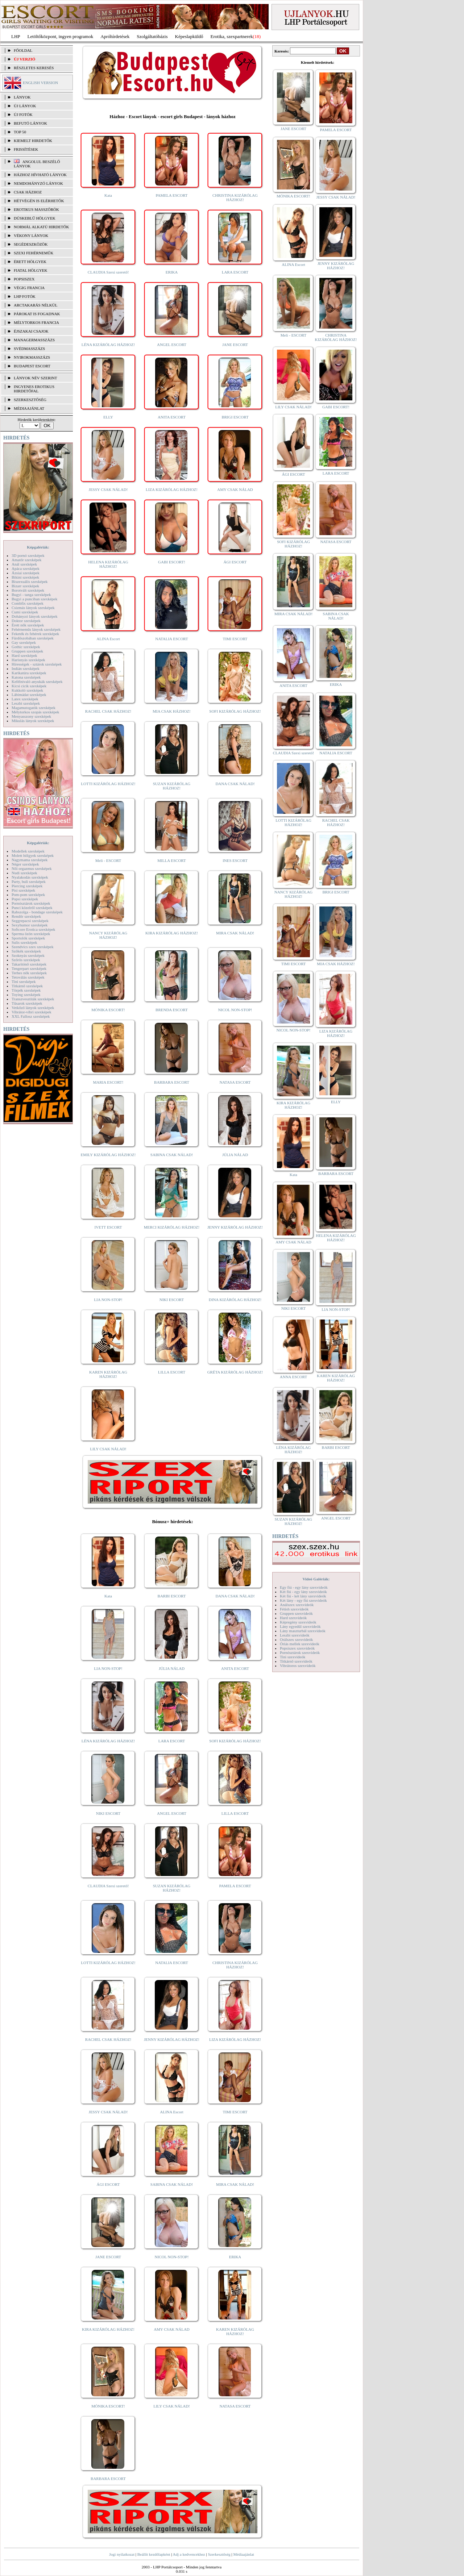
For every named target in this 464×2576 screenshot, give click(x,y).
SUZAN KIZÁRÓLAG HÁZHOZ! (172, 785)
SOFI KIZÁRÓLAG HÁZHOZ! (235, 711)
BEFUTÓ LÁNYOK (30, 123)
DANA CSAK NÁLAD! (234, 783)
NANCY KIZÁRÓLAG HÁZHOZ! (108, 935)
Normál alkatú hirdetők (41, 227)
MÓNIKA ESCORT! (108, 1010)
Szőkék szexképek (26, 951)
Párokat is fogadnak (37, 314)
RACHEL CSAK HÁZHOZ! (108, 711)
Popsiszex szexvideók (297, 1648)
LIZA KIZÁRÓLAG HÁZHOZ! (172, 489)
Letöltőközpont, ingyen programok (61, 36)
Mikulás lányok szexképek (33, 720)
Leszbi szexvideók (295, 1635)
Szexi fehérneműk (33, 253)
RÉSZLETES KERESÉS (34, 68)
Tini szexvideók (292, 1657)
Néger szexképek (25, 864)
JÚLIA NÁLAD (235, 1154)
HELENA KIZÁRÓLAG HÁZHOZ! (108, 564)
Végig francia (29, 287)
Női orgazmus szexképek (31, 868)
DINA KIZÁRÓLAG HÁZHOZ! (235, 1299)
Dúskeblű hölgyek (34, 218)
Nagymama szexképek (29, 860)
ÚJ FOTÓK (23, 114)
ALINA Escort (108, 639)
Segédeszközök (31, 244)
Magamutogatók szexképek (33, 707)
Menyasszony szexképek (31, 716)
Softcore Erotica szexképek (33, 929)
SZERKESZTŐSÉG (30, 399)
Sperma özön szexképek (31, 933)
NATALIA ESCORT (171, 639)
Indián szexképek (26, 668)
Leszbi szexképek (26, 703)
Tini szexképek (24, 981)
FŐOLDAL (23, 50)
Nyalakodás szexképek (30, 877)
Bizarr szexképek (25, 586)
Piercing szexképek (27, 886)
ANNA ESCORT (293, 1377)
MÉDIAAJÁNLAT (29, 408)
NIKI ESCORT (172, 1299)
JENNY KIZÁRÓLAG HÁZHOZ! (235, 1227)
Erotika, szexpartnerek (232, 36)
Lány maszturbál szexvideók (303, 1631)
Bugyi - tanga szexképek (31, 594)
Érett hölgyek (30, 261)
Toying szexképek (26, 994)
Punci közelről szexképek (32, 907)
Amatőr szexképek (26, 560)
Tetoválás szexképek (28, 977)
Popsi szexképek (25, 899)
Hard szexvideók (293, 1618)
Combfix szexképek (28, 603)
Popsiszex (24, 279)
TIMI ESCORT (235, 639)
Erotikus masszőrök (36, 209)
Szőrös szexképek (26, 960)
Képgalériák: (38, 547)
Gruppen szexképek (27, 651)
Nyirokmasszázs (32, 357)
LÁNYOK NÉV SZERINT (35, 378)
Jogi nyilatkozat (121, 2554)
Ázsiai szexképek (26, 573)
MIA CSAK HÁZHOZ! (172, 711)
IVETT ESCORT (108, 1227)
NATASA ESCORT (234, 1082)
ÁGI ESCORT (235, 562)
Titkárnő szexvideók (296, 1661)
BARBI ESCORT (172, 1596)
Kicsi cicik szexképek (29, 686)
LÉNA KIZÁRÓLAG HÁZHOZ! (108, 344)
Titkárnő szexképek (27, 986)
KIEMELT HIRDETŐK (33, 140)
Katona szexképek (26, 677)
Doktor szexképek (26, 620)
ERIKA (172, 272)
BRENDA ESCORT (172, 1010)
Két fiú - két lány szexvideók (303, 1596)
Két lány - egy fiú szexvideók (303, 1600)
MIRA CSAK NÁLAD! (235, 933)
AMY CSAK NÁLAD (235, 489)
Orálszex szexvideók (296, 1639)
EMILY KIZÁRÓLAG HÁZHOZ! (108, 1154)
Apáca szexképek (26, 568)
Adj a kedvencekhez (189, 2554)
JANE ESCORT (235, 344)
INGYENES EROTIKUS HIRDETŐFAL (34, 388)
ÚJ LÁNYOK (25, 106)
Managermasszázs (34, 340)
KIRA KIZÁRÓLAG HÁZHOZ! (171, 933)
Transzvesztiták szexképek (33, 999)
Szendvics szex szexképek (32, 947)
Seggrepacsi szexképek (30, 920)
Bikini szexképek (25, 577)
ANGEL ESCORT (171, 344)
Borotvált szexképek (28, 590)
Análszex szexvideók (297, 1604)
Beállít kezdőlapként (153, 2554)
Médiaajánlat (243, 2554)
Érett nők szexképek (28, 625)
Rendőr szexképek (26, 916)
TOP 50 (20, 132)
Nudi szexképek (24, 873)
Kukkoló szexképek (27, 690)
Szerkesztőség (219, 2554)
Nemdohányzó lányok (38, 183)
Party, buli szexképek (29, 881)
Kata (108, 195)
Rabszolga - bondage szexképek (37, 912)
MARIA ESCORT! (108, 1082)
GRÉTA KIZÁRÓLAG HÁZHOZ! (235, 1372)
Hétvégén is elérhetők (39, 201)
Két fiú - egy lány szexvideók (303, 1591)
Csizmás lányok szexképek (33, 607)
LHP (15, 36)
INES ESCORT (235, 860)
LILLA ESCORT (171, 1372)
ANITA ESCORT (172, 417)
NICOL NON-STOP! (235, 1010)
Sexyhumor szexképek (29, 925)
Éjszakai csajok (31, 331)
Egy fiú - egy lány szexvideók (304, 1587)
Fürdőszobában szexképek (33, 638)
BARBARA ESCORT (171, 1082)
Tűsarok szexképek (27, 1003)
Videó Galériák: (316, 1579)
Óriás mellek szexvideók (299, 1644)
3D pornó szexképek (28, 555)
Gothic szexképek (26, 647)
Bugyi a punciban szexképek (34, 599)
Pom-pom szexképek (28, 894)
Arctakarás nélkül (35, 305)
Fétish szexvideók (294, 1609)
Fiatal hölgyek (30, 270)
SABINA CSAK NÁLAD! (171, 1154)
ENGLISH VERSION (40, 82)
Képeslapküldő (189, 36)
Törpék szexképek (26, 990)
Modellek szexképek (28, 851)
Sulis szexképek (24, 942)
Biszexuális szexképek (29, 581)
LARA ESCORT (235, 272)
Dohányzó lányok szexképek (34, 616)
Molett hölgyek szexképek (33, 855)
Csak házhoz (28, 192)
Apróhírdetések (114, 36)
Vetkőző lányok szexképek (33, 1007)
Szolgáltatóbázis (152, 36)
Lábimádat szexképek (29, 694)
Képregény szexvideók (298, 1622)
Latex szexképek (25, 699)
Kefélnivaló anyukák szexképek (37, 681)
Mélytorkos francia (36, 322)
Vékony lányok (31, 235)
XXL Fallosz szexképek (31, 1016)
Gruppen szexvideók (296, 1613)
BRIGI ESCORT (234, 417)
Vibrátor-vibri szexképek (31, 1012)
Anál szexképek (24, 564)
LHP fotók (25, 296)
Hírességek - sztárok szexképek (37, 664)
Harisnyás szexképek (28, 660)
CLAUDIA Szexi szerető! (108, 272)
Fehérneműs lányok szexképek (36, 629)
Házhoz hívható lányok (40, 174)
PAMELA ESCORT (172, 195)
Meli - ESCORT (108, 860)
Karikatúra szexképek (29, 673)
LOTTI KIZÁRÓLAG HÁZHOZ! (108, 783)
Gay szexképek (24, 642)
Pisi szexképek (23, 890)
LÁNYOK (22, 97)
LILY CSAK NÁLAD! (108, 1449)
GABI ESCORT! (171, 562)
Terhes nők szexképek (29, 973)
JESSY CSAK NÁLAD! (108, 489)
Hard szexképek (24, 655)
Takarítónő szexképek (29, 964)
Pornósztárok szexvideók (300, 1652)
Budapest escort (32, 366)
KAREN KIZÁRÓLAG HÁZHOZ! (108, 1374)
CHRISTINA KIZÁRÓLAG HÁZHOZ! (235, 197)
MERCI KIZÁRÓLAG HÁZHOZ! (171, 1227)
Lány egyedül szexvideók (300, 1626)
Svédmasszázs (29, 348)
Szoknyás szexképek (28, 955)
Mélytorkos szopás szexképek (35, 712)
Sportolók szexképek (28, 938)
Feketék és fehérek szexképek (35, 634)
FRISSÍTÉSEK (26, 149)
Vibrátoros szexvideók (298, 1665)
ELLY (108, 417)
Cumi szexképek (25, 612)
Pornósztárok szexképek (31, 903)
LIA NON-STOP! (108, 1299)
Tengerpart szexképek (29, 968)
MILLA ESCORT (171, 860)
